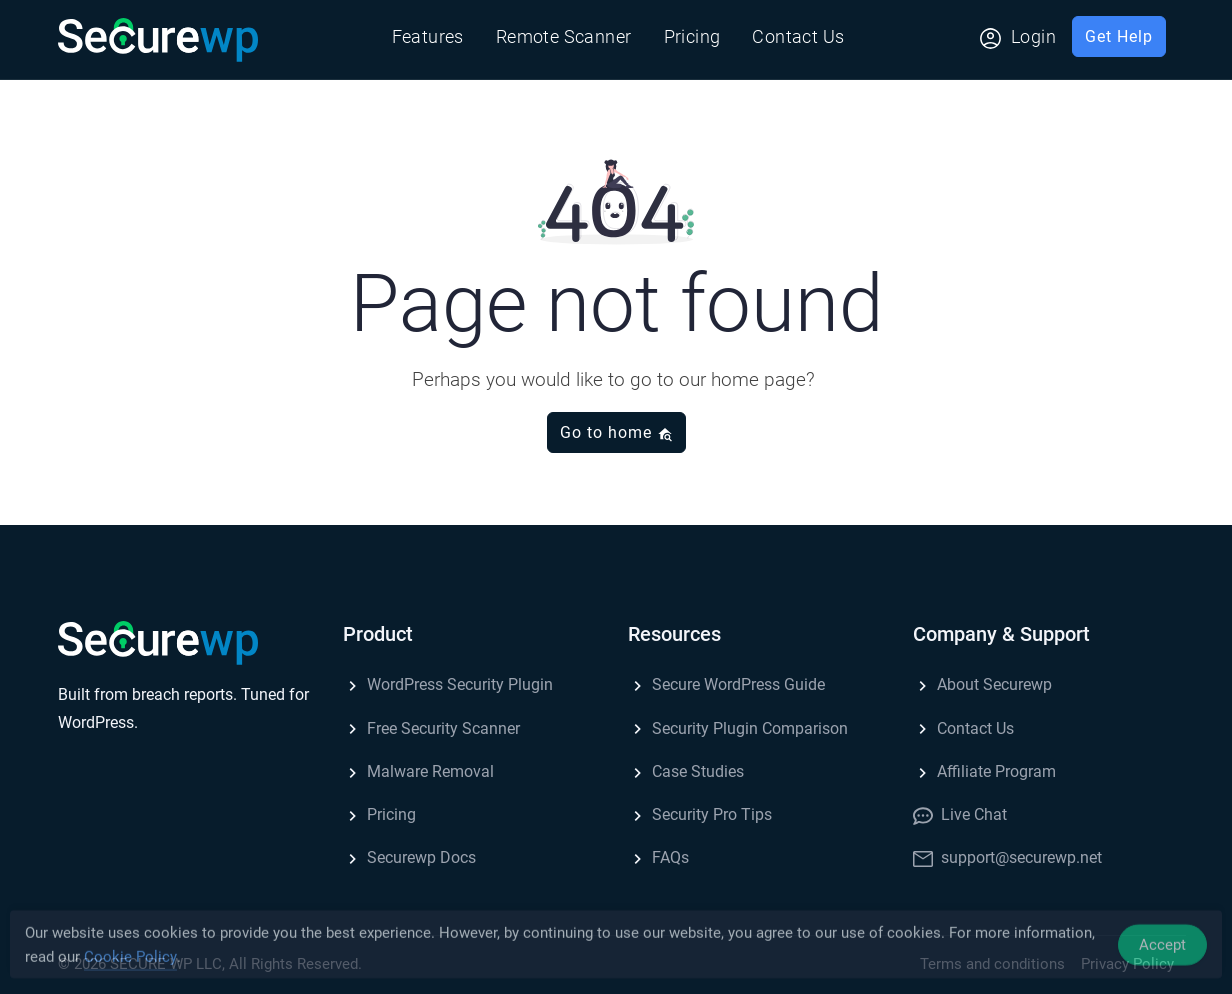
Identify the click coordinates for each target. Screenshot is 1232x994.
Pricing (692, 36)
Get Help (1119, 36)
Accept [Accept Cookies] (1162, 948)
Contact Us (798, 36)
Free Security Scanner (431, 728)
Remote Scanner (564, 36)
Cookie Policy (130, 961)
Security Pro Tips (700, 814)
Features (428, 36)
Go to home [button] (616, 432)
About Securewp (982, 684)
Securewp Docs (409, 857)
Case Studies (686, 771)
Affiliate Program (984, 771)
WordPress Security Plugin (448, 684)
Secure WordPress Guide (726, 684)
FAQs (658, 857)
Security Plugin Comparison (738, 728)
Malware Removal (418, 771)
